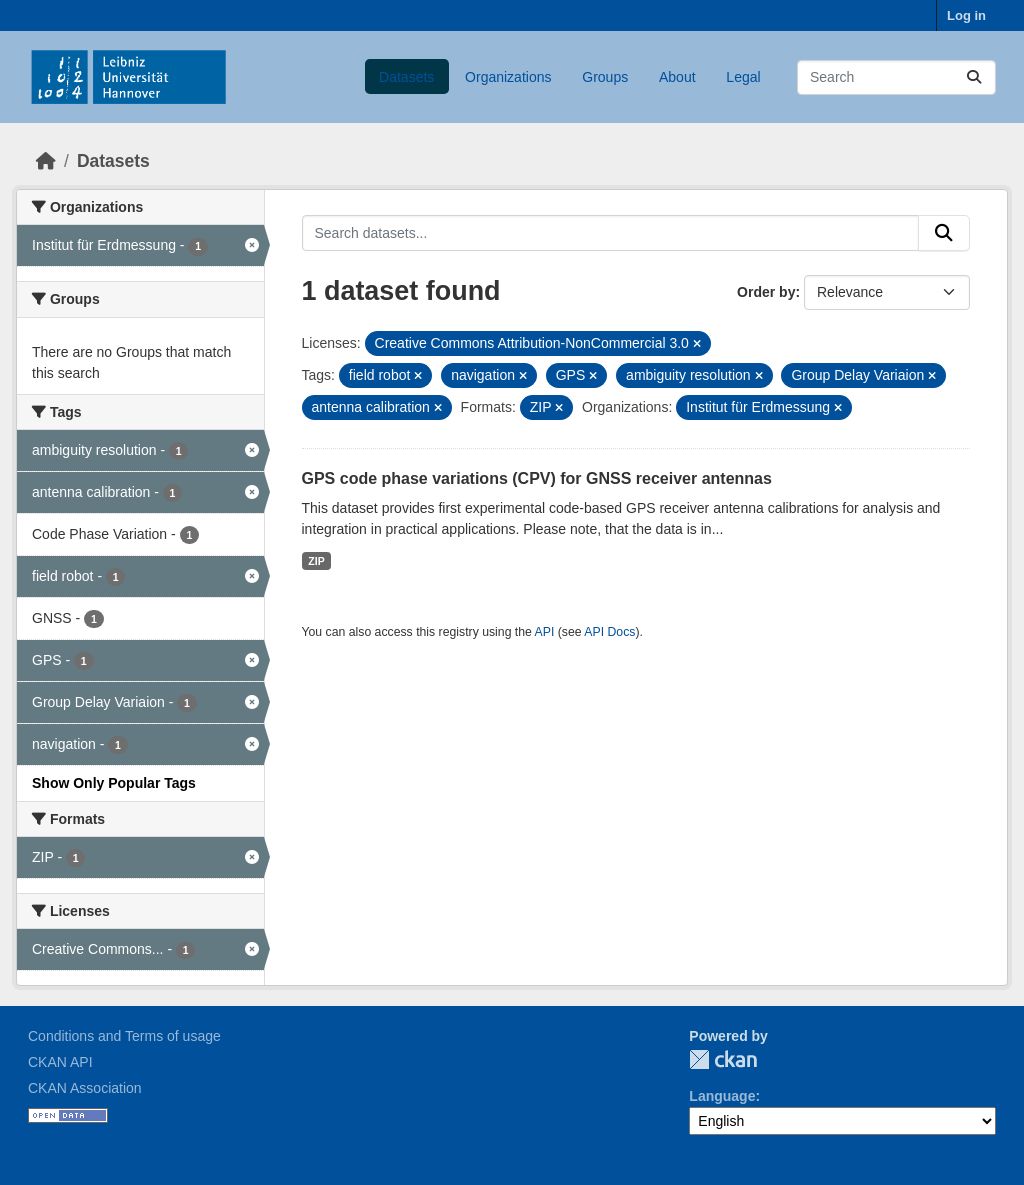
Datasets (406, 77)
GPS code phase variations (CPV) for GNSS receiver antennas (537, 478)
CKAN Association (85, 1088)
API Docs (609, 632)
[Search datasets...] (896, 77)
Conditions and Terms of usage (124, 1036)
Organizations (508, 77)
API (545, 632)
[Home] (46, 161)
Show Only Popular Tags (114, 783)
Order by (766, 292)
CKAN (723, 1059)
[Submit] (974, 77)
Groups (605, 77)
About (677, 77)
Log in (966, 15)
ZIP (316, 561)
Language (722, 1096)
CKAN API (60, 1062)
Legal (743, 77)
